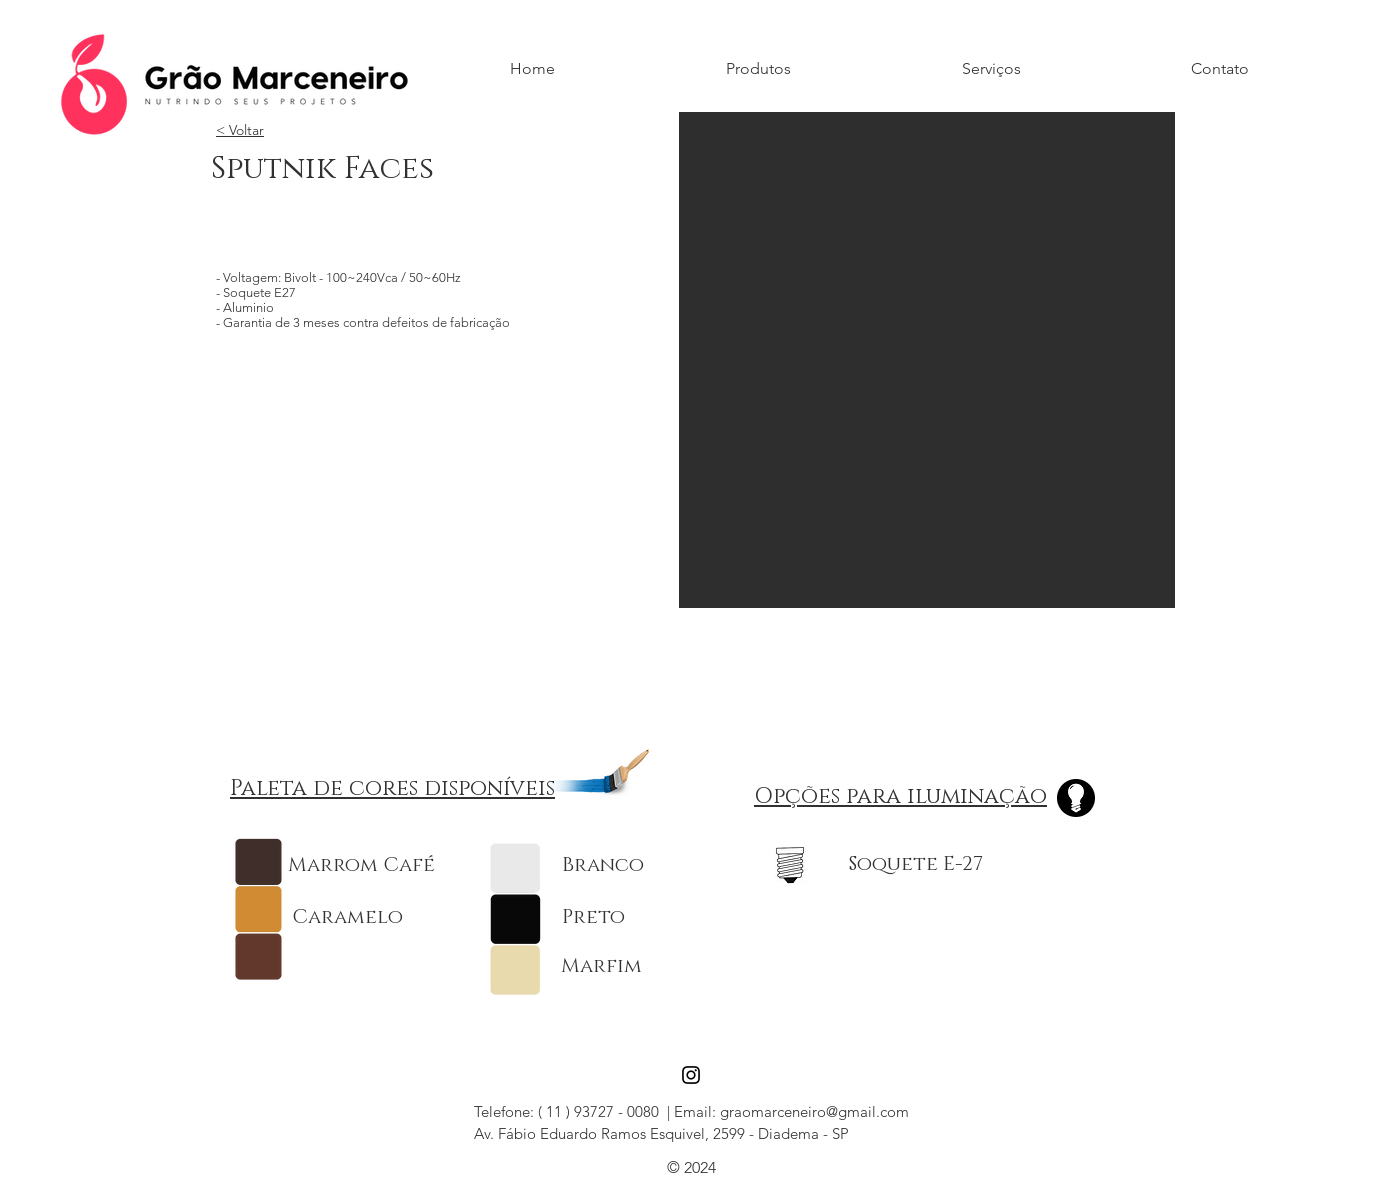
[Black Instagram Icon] (691, 1075)
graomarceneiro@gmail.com (814, 1111)
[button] (927, 360)
